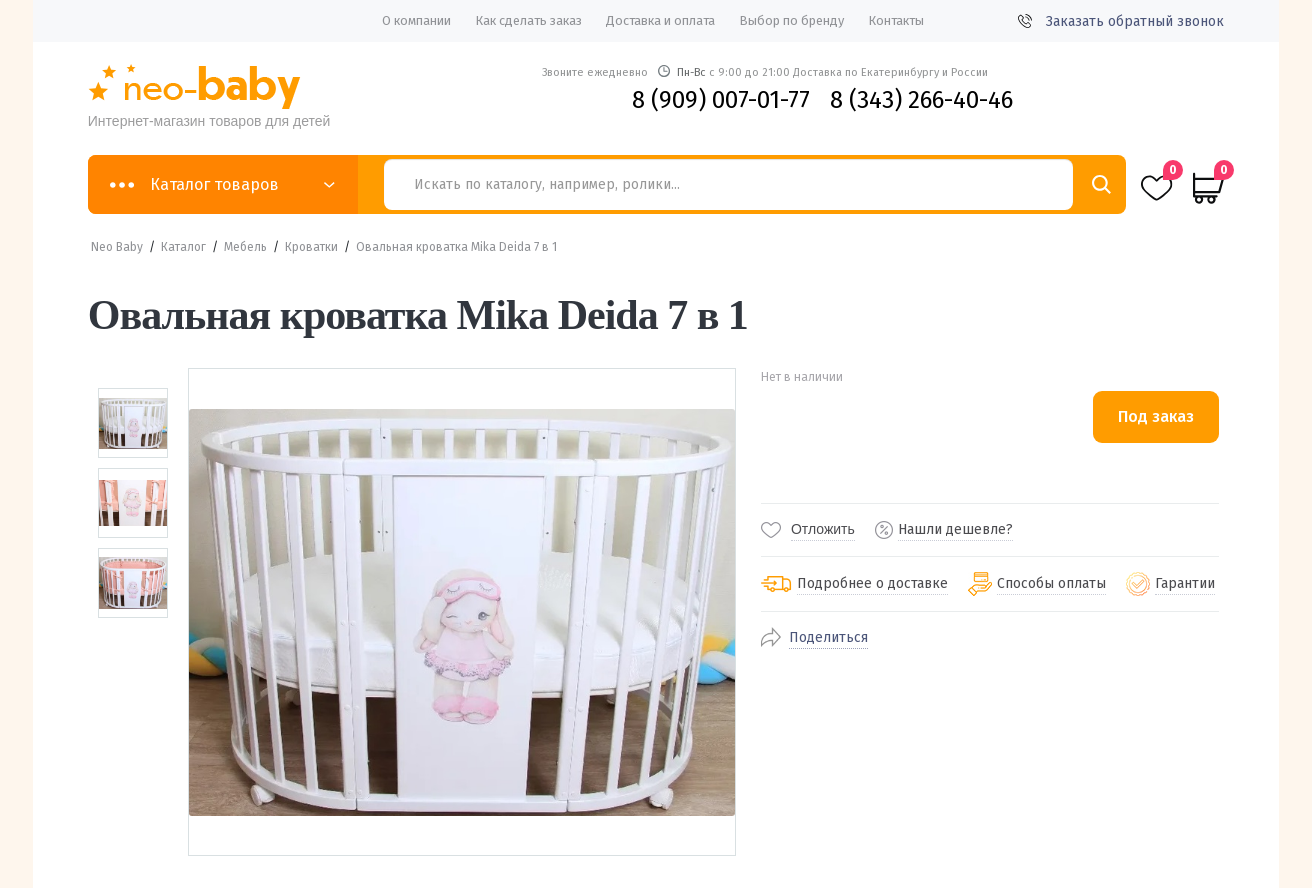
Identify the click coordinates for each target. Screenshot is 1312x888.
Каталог (183, 247)
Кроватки (311, 247)
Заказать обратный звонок (1121, 21)
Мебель (245, 247)
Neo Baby (117, 247)
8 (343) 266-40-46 (921, 100)
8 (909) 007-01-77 (721, 100)
